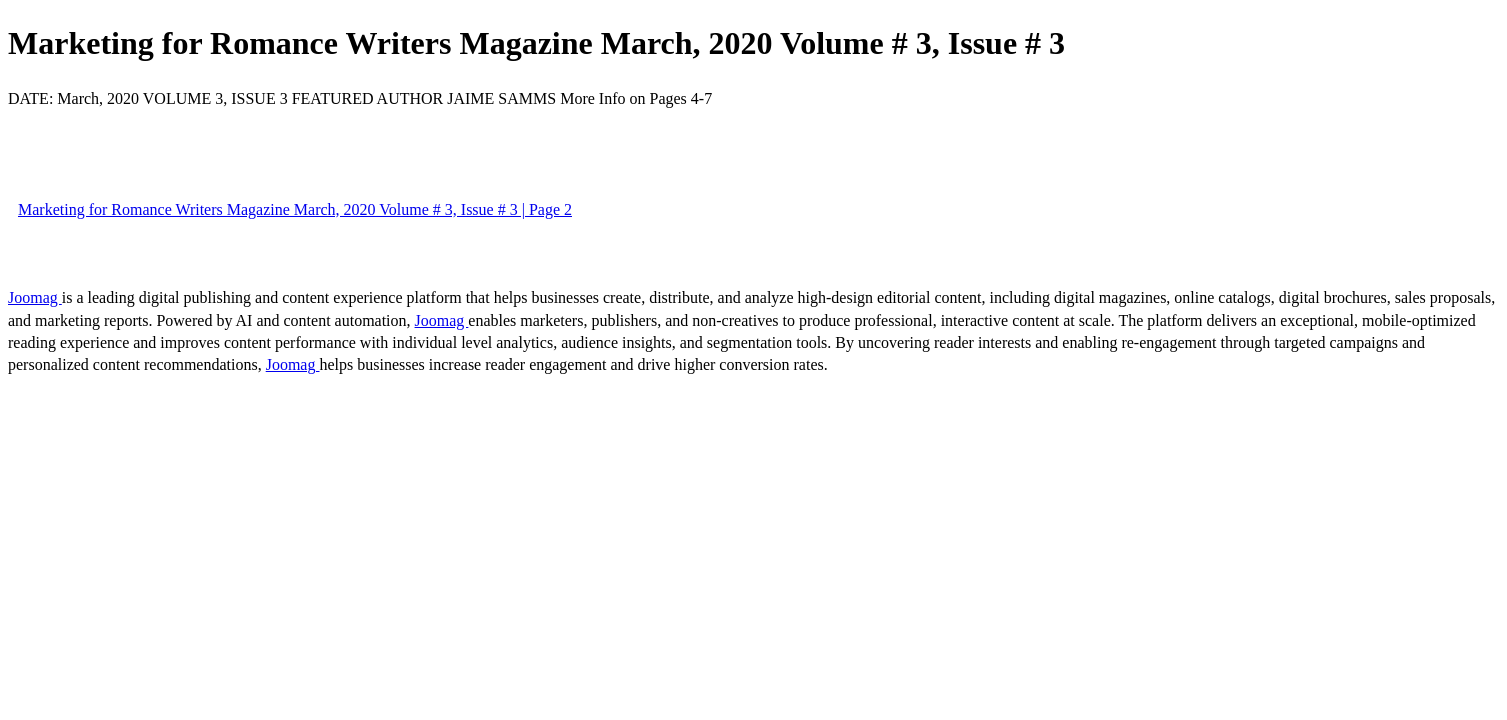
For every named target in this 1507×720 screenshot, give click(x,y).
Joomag (35, 297)
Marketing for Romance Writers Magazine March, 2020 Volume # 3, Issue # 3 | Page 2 (295, 209)
